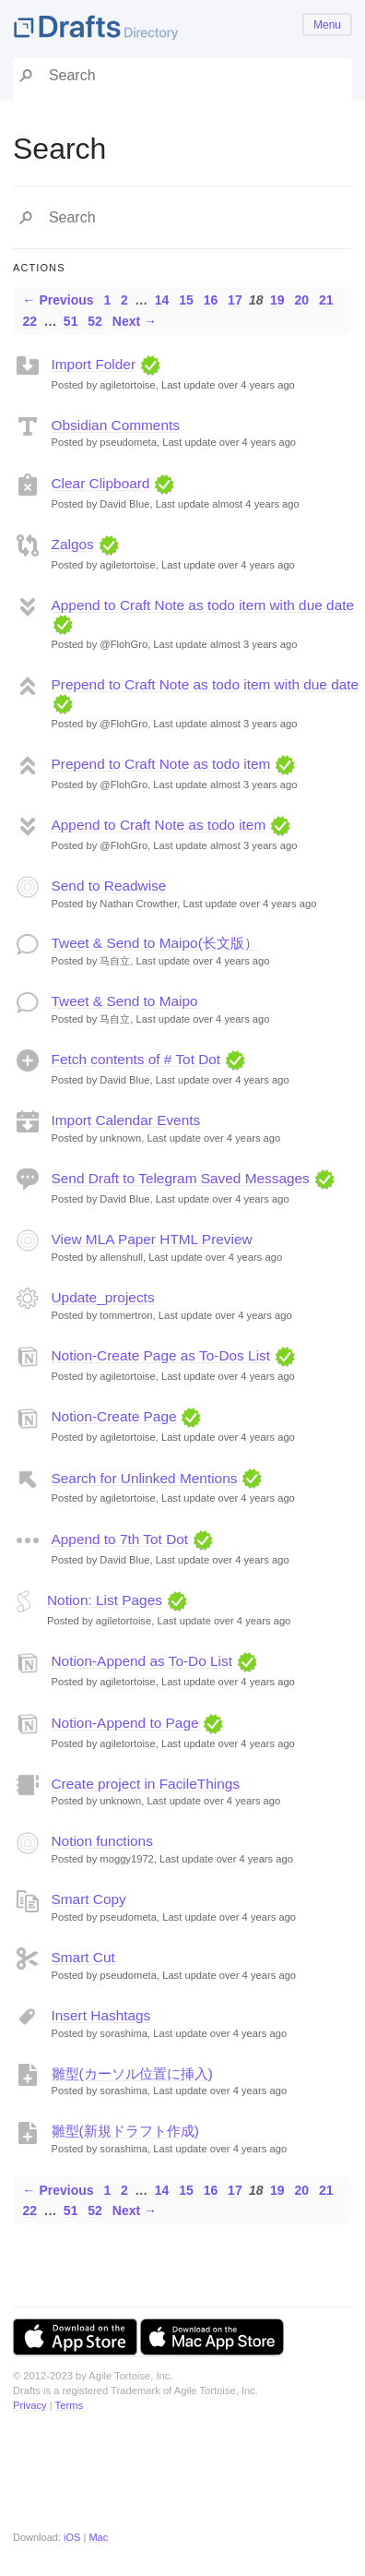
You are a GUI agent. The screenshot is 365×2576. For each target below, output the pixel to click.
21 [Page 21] (326, 300)
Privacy (30, 2405)
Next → (134, 321)
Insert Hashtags (101, 2015)
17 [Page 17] (235, 300)
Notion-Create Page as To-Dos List (161, 1355)
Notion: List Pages (104, 1600)
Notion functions (102, 1841)
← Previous (58, 300)
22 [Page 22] (30, 321)
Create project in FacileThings (146, 1783)
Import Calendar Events (126, 1120)
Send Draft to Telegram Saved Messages (181, 1178)
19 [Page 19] (277, 300)
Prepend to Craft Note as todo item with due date (205, 684)
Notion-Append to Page (125, 1723)
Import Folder (94, 364)
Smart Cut (83, 1957)
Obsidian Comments (116, 425)
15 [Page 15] (186, 300)
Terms (69, 2405)
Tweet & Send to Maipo (125, 1001)
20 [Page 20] (302, 300)
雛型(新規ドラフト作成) (125, 2131)
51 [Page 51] (71, 321)
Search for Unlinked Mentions (145, 1478)
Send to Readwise (109, 885)
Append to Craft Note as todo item (159, 825)
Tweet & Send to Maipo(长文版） (155, 943)
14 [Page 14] (162, 300)
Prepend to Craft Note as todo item (161, 764)
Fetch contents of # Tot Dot (136, 1059)
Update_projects (103, 1297)
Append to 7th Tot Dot (120, 1539)
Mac (98, 2537)
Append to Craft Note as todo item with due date (203, 605)
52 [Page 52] (95, 321)
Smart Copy (89, 1899)
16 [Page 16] (211, 300)
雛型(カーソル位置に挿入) (132, 2073)
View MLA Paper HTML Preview (152, 1239)
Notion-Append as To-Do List (142, 1661)
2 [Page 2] (124, 300)
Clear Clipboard (101, 483)
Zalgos (73, 544)
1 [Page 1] (107, 300)
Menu (327, 24)
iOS (72, 2537)
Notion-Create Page (114, 1416)
